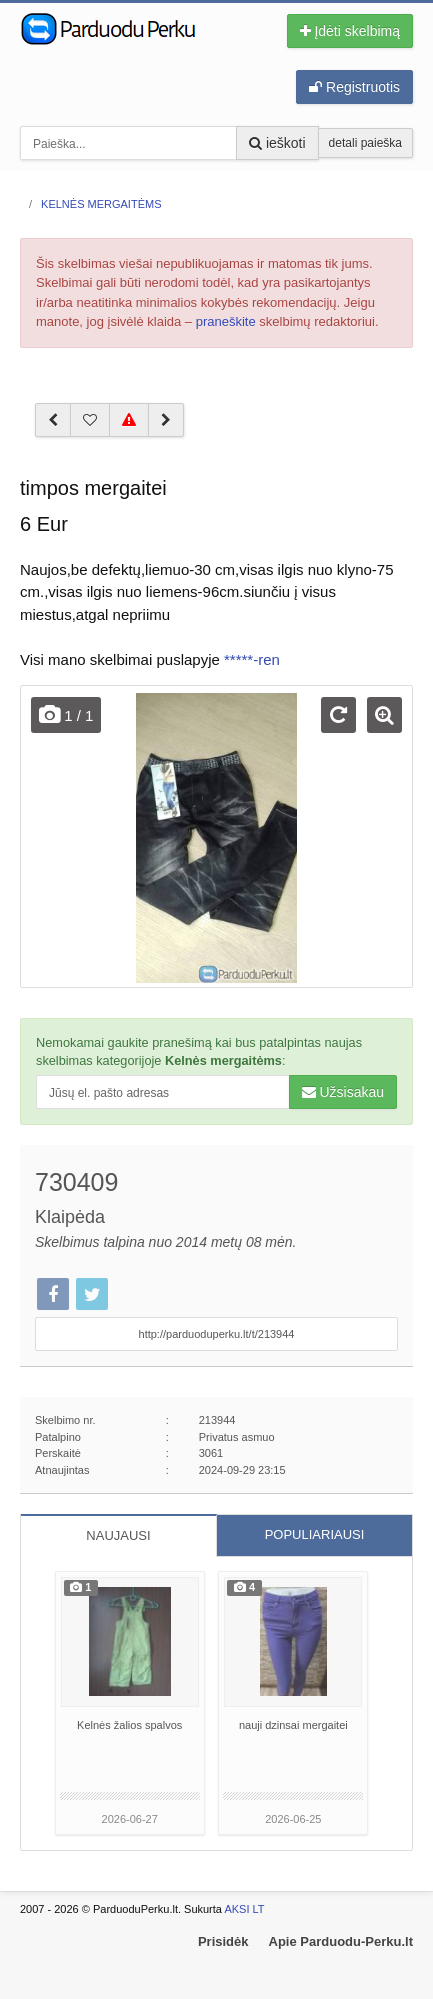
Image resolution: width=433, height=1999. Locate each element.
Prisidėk (223, 1941)
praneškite (226, 321)
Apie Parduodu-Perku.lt (341, 1941)
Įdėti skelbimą (350, 31)
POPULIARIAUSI (315, 1534)
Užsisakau (343, 1092)
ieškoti (277, 143)
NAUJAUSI (118, 1535)
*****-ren (252, 659)
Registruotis (354, 87)
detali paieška (365, 143)
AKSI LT (244, 1909)
